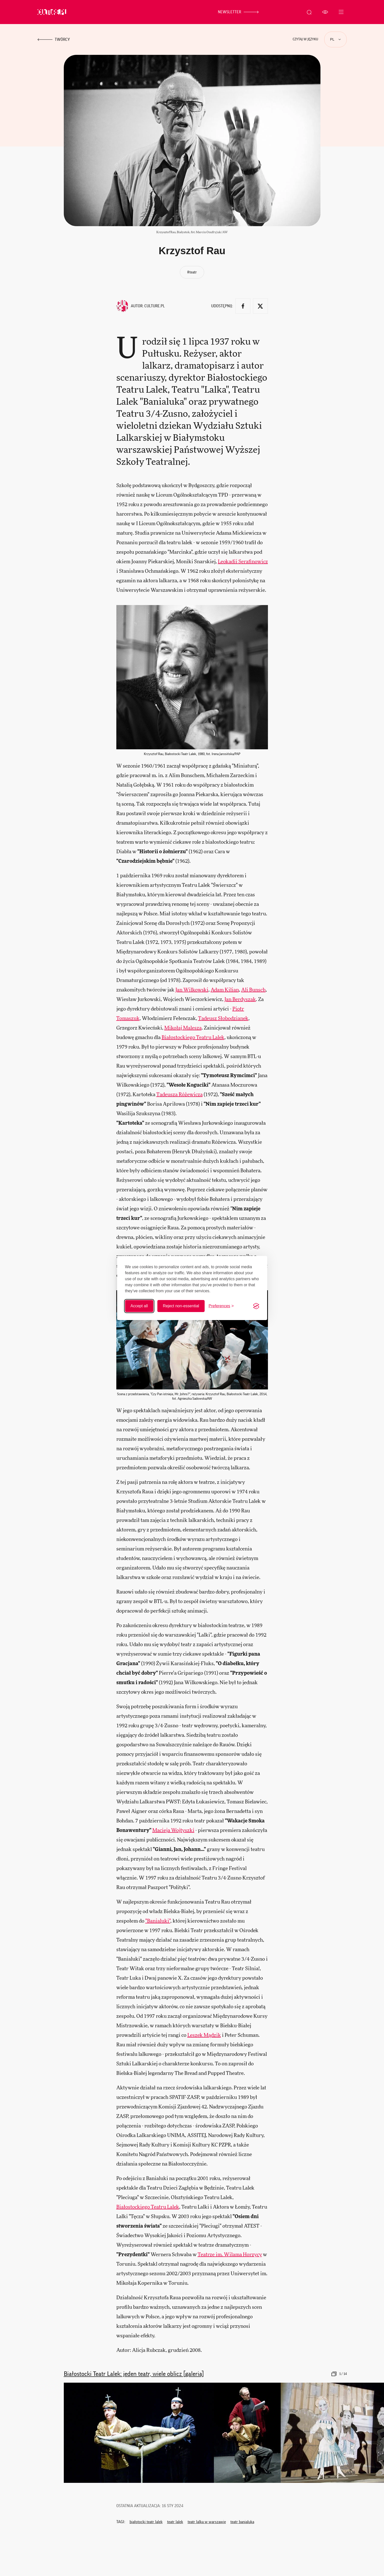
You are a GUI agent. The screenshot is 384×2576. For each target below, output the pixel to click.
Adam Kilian (225, 989)
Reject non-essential (181, 1306)
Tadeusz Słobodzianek (223, 1018)
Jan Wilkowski (191, 989)
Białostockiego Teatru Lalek (193, 1037)
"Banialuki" (157, 1921)
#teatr (192, 272)
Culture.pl (154, 306)
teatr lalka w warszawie (207, 2521)
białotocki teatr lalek (146, 2521)
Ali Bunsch (253, 989)
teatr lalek (175, 2521)
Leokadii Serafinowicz (243, 561)
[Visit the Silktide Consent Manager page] (256, 1306)
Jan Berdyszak (240, 999)
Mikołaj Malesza (183, 1028)
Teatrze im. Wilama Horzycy (230, 2254)
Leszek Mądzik (204, 2035)
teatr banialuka (242, 2521)
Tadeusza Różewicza (179, 1094)
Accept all (139, 1306)
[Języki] (335, 39)
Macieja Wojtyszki (173, 1830)
